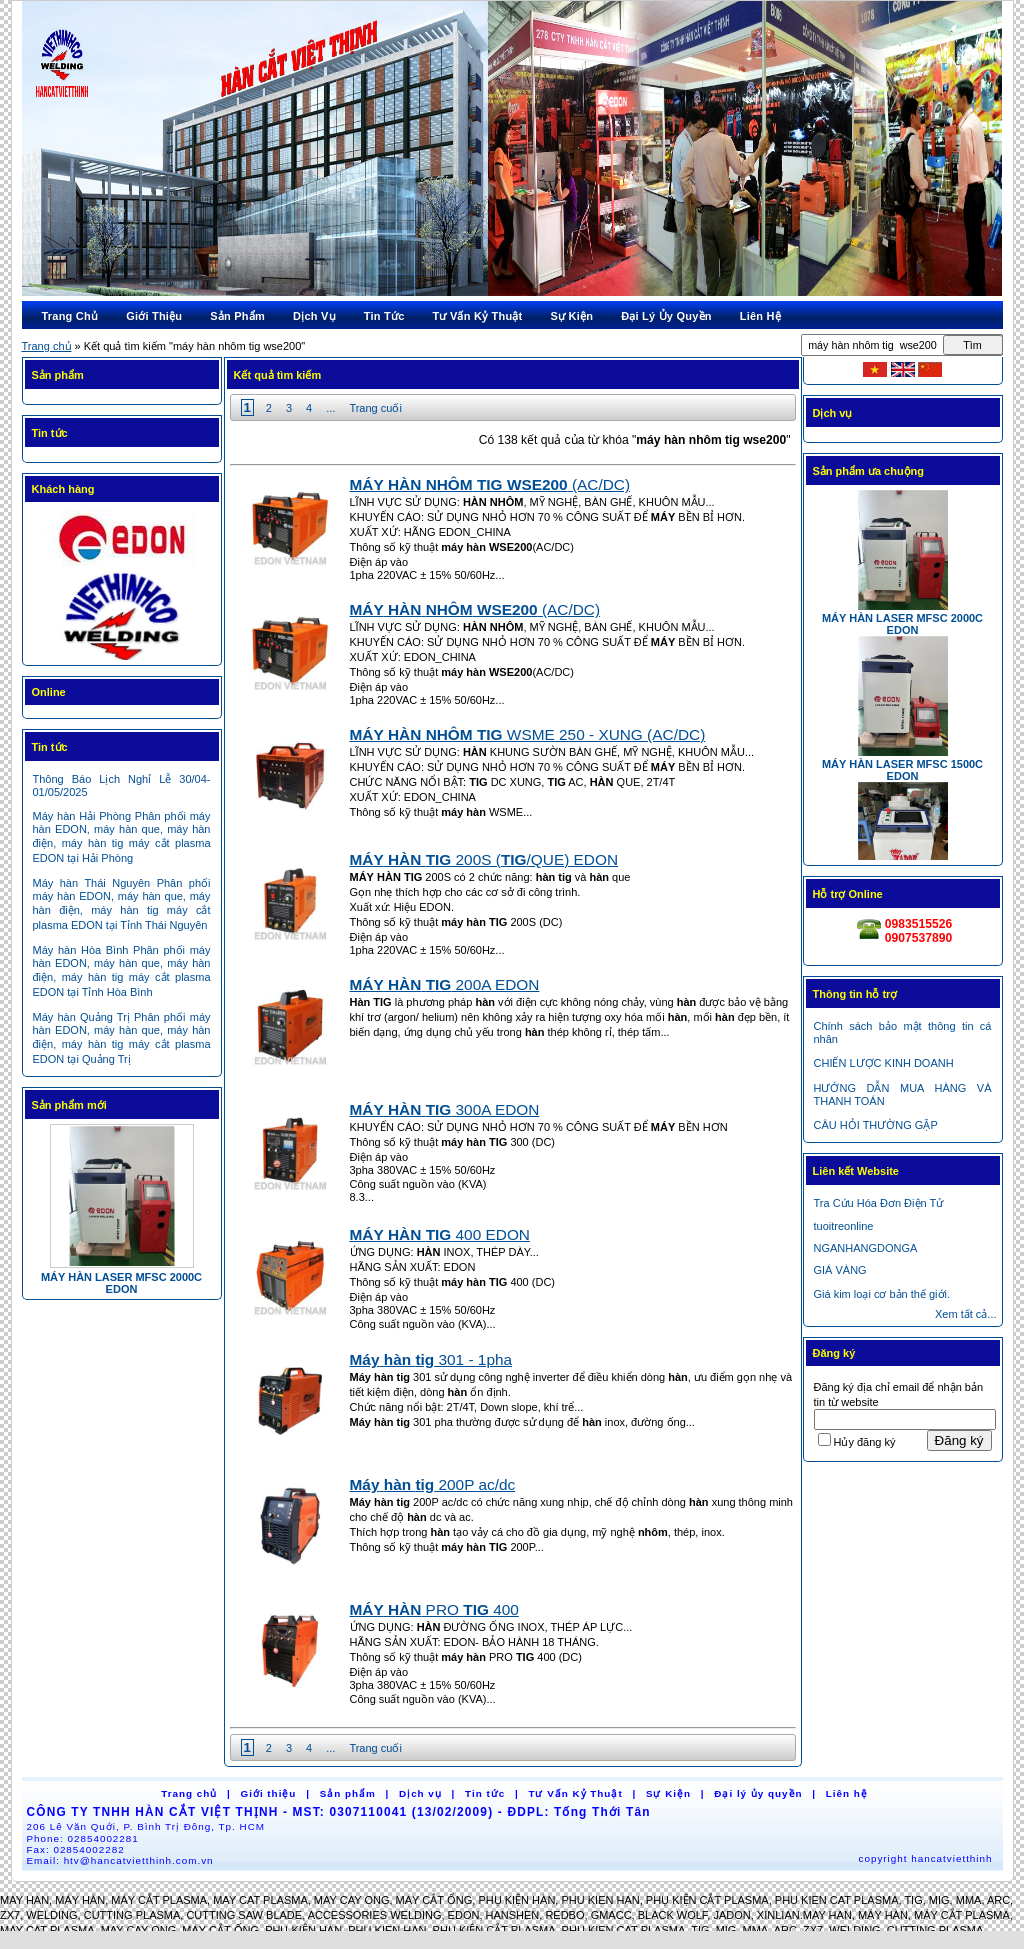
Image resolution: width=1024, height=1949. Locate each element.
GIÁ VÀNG (840, 1270)
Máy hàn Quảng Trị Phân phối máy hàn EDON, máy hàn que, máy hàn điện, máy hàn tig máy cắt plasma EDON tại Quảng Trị (122, 1038)
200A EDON (445, 984)
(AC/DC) (490, 484)
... (330, 408)
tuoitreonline (844, 1226)
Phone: (83, 1838)
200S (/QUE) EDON (484, 859)
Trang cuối (375, 408)
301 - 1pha (431, 1359)
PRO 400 (434, 1609)
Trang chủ (47, 346)
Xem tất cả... (966, 1314)
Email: (120, 1860)
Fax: (76, 1849)
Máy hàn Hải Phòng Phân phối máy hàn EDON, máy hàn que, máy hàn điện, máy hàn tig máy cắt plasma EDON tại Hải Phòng (122, 837)
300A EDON (445, 1109)
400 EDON (440, 1234)
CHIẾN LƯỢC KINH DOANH (884, 1063)
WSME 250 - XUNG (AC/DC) (528, 734)
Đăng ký (959, 1440)
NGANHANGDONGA (866, 1248)
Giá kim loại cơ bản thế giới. (882, 1294)
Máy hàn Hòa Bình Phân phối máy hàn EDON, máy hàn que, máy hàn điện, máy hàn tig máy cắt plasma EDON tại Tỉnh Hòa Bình (122, 971)
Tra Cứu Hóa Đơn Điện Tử (879, 1203)
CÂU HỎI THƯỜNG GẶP (876, 1125)
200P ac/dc (433, 1484)
